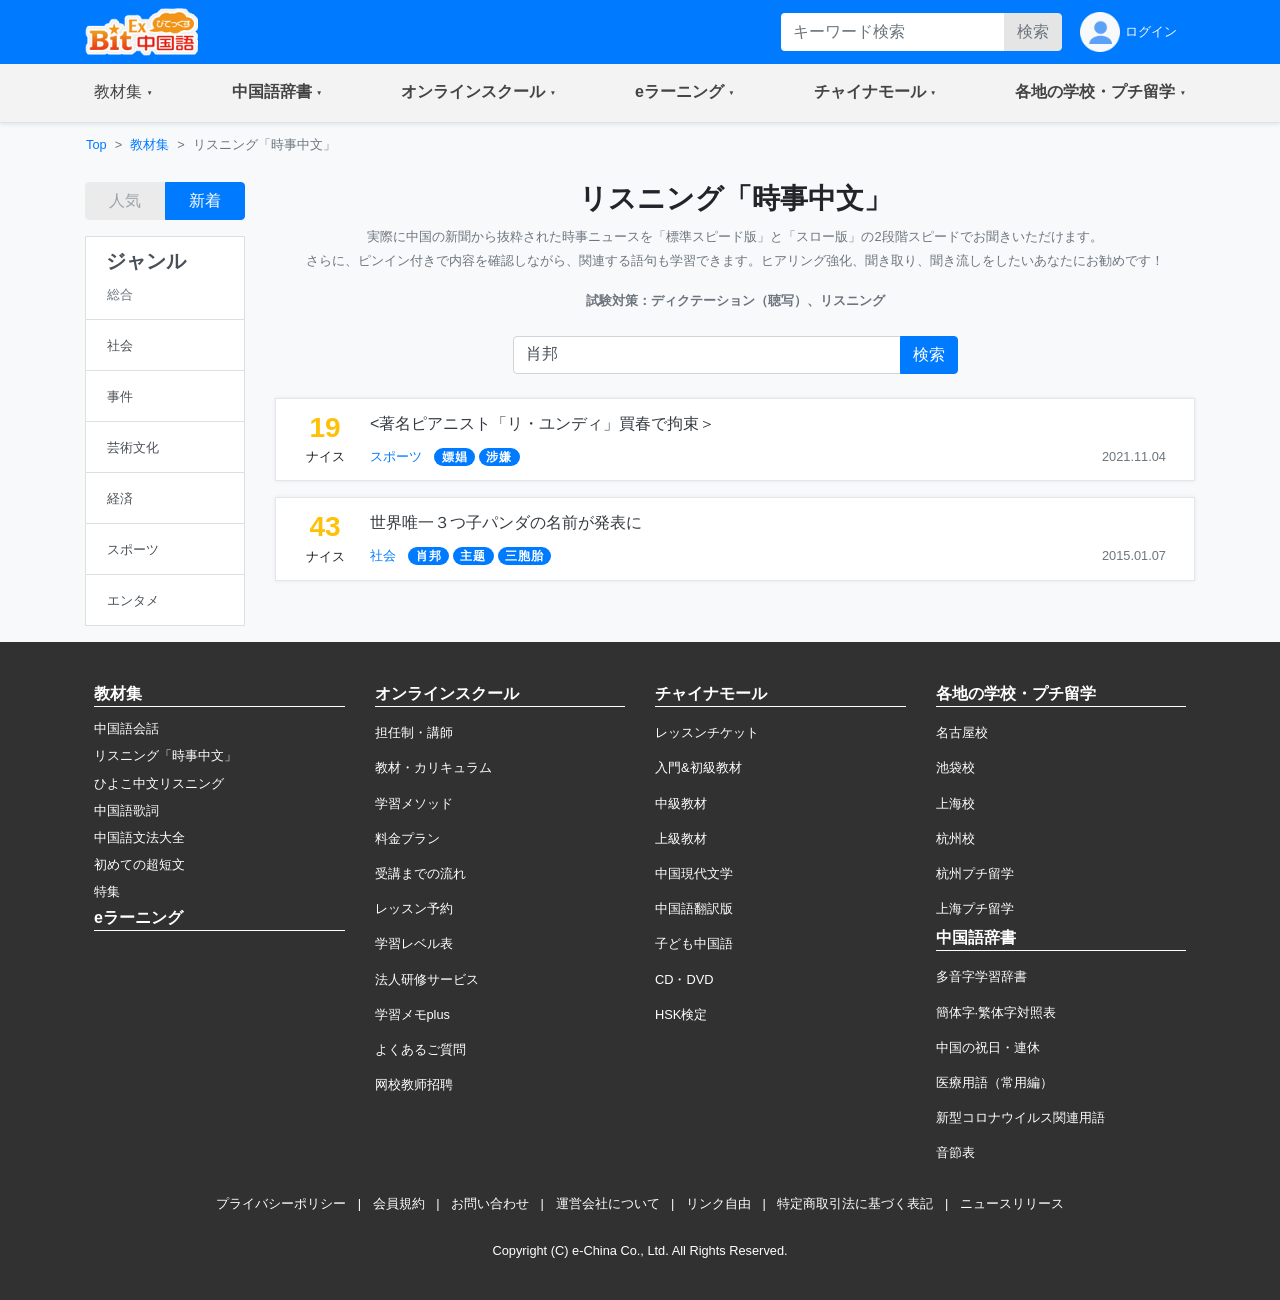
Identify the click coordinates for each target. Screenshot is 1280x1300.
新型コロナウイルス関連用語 (1020, 1117)
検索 (1033, 31)
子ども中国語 (694, 943)
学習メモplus (412, 1014)
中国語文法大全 (139, 837)
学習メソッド (414, 803)
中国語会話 (126, 728)
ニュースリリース (1012, 1203)
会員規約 (399, 1203)
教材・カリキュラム (433, 767)
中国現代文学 (694, 873)
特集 (107, 891)
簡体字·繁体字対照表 (996, 1012)
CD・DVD (684, 979)
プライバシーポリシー (281, 1203)
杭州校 (955, 838)
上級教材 (681, 838)
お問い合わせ (490, 1203)
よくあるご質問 (420, 1049)
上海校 (955, 803)
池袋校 (955, 767)
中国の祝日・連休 (988, 1047)
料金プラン (407, 838)
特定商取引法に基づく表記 (855, 1203)
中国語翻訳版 (694, 908)
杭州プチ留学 (975, 873)
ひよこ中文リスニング (159, 783)
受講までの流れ (420, 873)
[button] (123, 93)
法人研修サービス (427, 979)
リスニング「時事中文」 (165, 755)
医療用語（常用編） (994, 1082)
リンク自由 (718, 1203)
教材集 (149, 144)
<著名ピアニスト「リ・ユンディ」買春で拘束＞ (542, 423)
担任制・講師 (414, 732)
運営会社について (608, 1203)
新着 (205, 200)
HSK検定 (681, 1014)
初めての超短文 (139, 864)
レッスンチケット (707, 732)
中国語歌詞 (126, 810)
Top (96, 144)
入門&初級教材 (698, 767)
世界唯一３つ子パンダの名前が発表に (506, 522)
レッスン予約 (414, 908)
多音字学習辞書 (981, 976)
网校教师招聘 (414, 1084)
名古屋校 (962, 732)
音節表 (955, 1152)
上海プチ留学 (975, 908)
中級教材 (681, 803)
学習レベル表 (414, 943)
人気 (125, 200)
